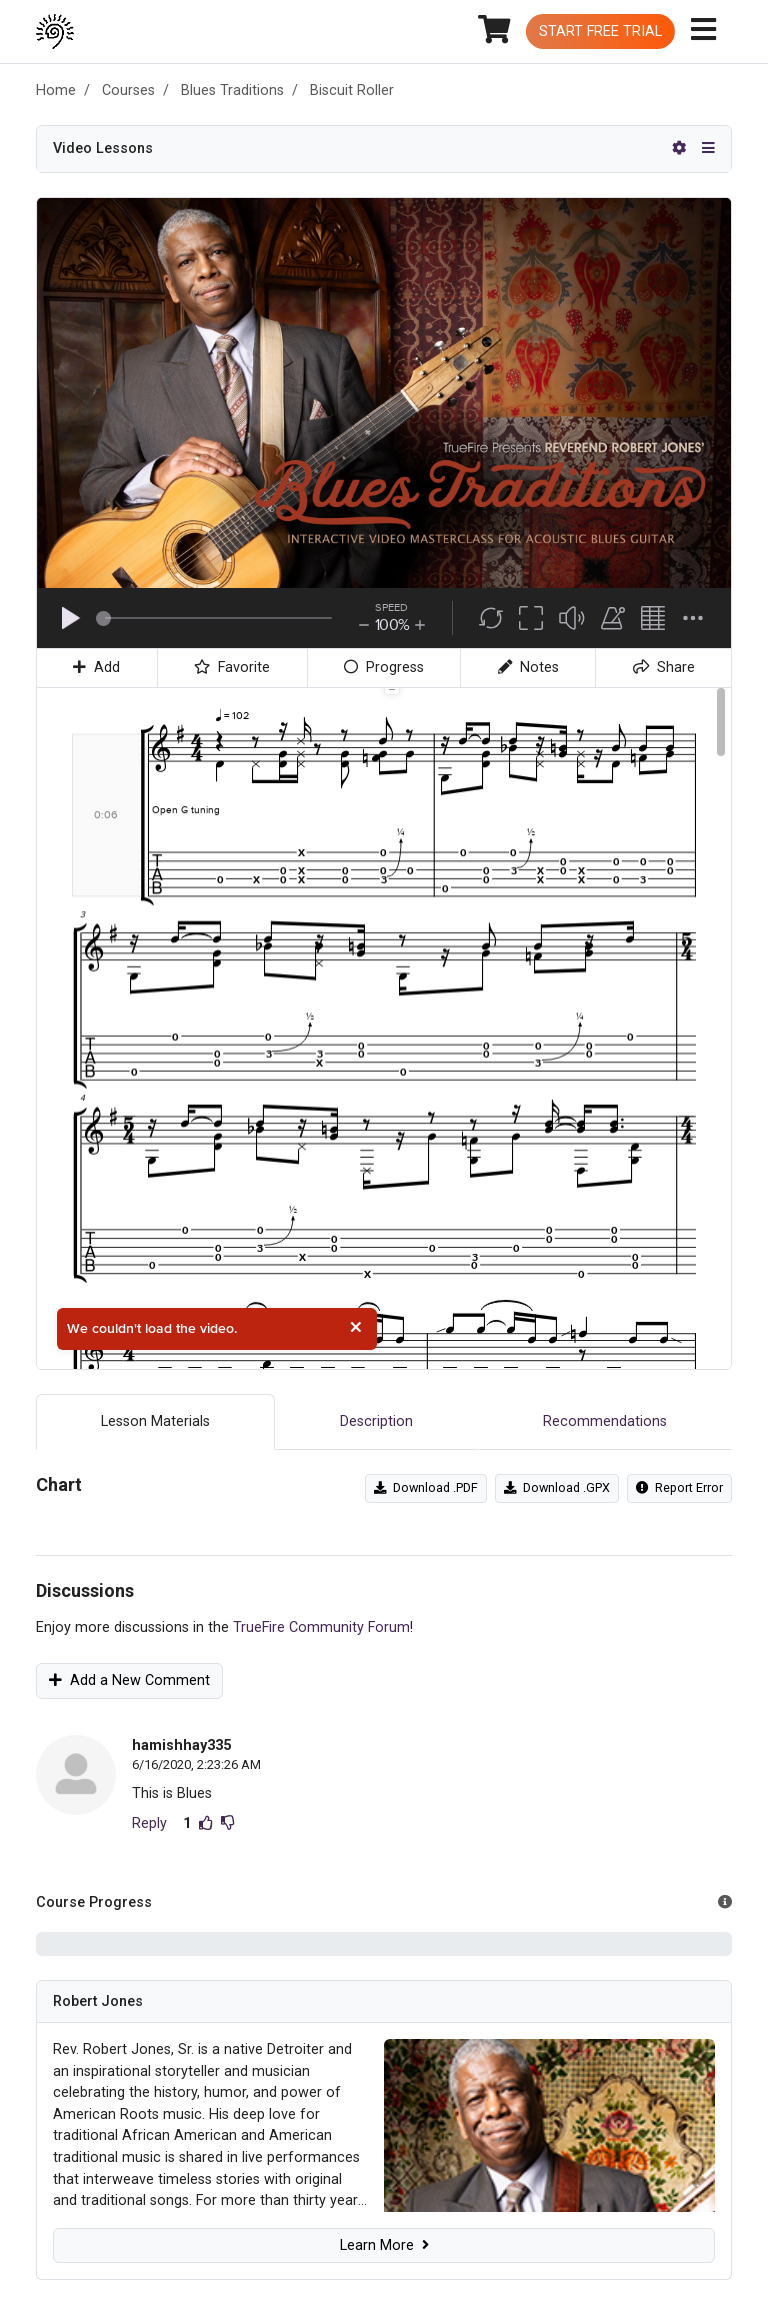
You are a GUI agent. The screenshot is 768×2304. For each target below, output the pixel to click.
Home (56, 90)
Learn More (384, 2245)
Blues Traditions (232, 90)
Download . (426, 1487)
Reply (149, 1823)
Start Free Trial (600, 31)
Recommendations (605, 1421)
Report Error (679, 1487)
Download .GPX (557, 1487)
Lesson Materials (155, 1421)
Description (376, 1421)
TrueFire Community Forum (321, 1627)
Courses (128, 90)
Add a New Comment (129, 1680)
